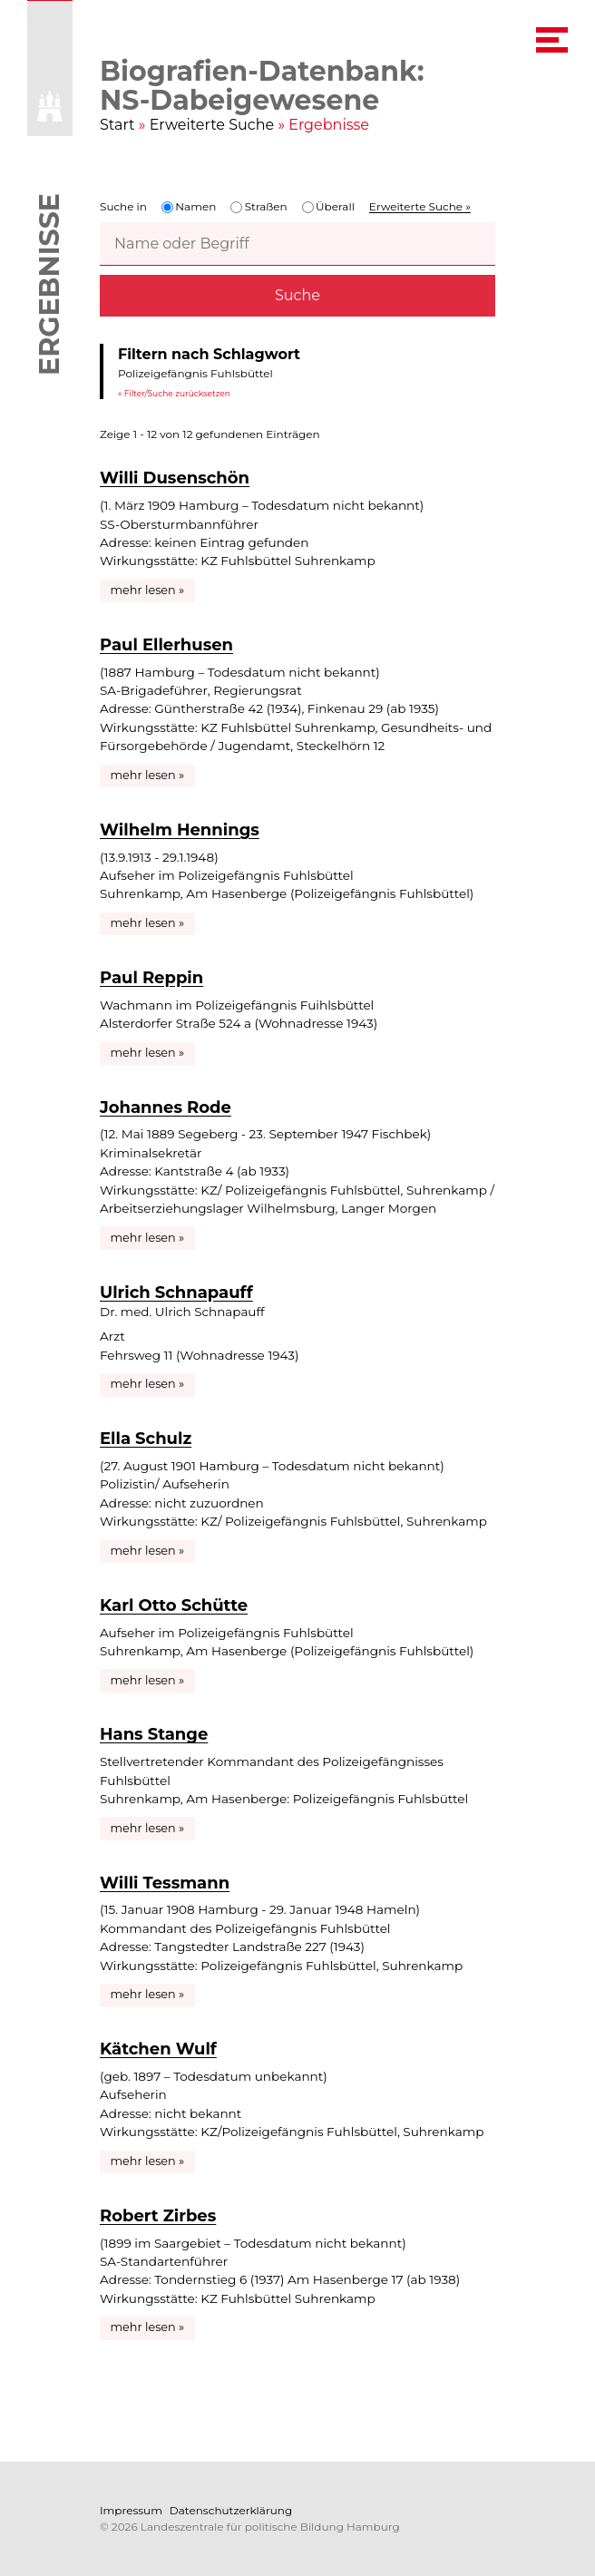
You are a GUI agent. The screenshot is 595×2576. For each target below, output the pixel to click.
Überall (328, 206)
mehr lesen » (148, 590)
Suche (297, 295)
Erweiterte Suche (212, 124)
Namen (188, 206)
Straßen (258, 206)
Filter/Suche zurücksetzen (177, 392)
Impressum (131, 2510)
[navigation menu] (552, 40)
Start (117, 124)
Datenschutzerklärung (231, 2510)
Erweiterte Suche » (420, 206)
